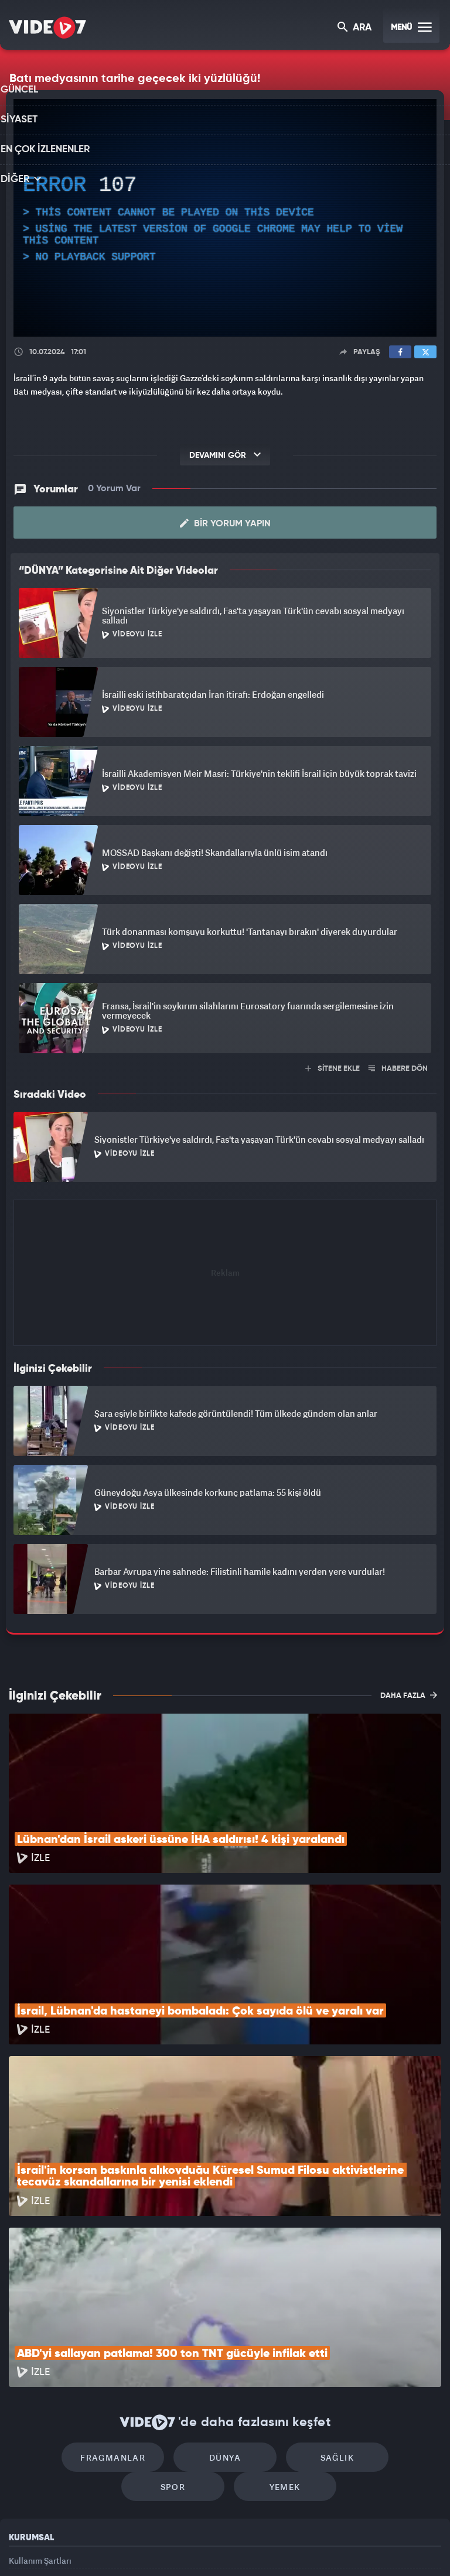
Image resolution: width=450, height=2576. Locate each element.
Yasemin (357, 2547)
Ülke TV (220, 2547)
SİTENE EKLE (332, 1069)
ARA (355, 28)
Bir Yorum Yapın (225, 523)
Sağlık (275, 2304)
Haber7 (284, 2547)
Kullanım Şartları (40, 2413)
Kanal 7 (79, 2547)
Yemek (228, 2339)
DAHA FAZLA (408, 1695)
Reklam (23, 2439)
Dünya (175, 2304)
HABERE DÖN (398, 1069)
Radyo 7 (128, 2547)
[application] (225, 218)
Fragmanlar (74, 2304)
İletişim (23, 2466)
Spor (375, 2304)
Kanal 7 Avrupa (175, 2547)
